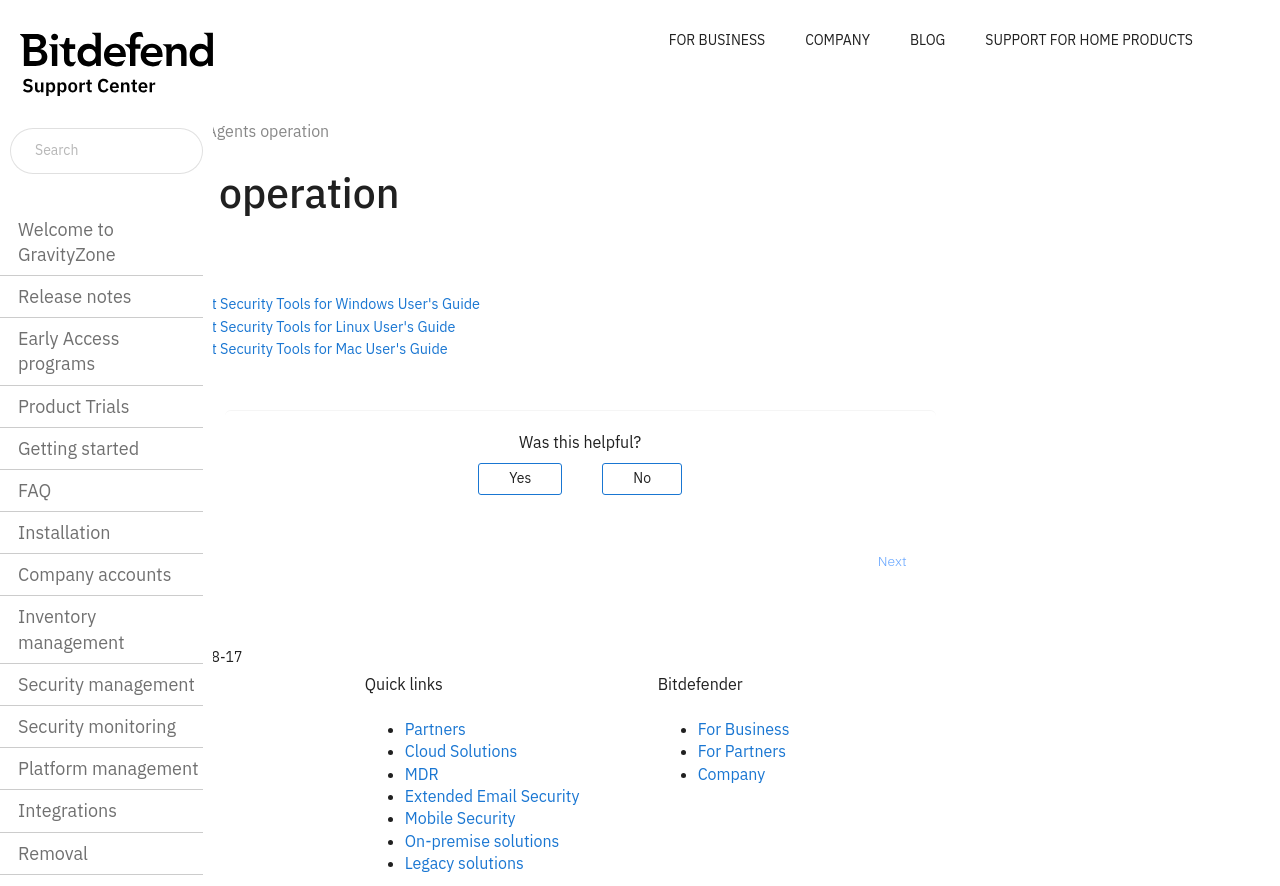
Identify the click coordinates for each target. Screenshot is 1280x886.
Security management (106, 684)
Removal (53, 853)
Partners (601, 729)
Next (1058, 561)
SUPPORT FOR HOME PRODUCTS (1089, 40)
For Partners (908, 751)
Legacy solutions (630, 863)
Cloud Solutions (627, 751)
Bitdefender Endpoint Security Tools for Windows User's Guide (445, 303)
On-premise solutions (648, 841)
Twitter (303, 774)
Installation (64, 532)
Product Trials (73, 406)
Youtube (308, 796)
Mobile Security (626, 818)
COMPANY (837, 40)
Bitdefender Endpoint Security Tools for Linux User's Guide (433, 326)
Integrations (67, 810)
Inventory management (71, 629)
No (809, 478)
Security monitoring (97, 726)
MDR (588, 774)
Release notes (75, 296)
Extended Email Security (658, 796)
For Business (910, 729)
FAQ (34, 490)
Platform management (108, 768)
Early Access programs (68, 351)
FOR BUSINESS (717, 40)
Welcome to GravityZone (67, 242)
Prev (265, 561)
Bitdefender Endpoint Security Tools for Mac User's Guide (429, 348)
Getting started (78, 448)
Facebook (312, 729)
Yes (687, 478)
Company (898, 774)
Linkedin (308, 751)
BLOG (927, 40)
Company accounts (94, 574)
